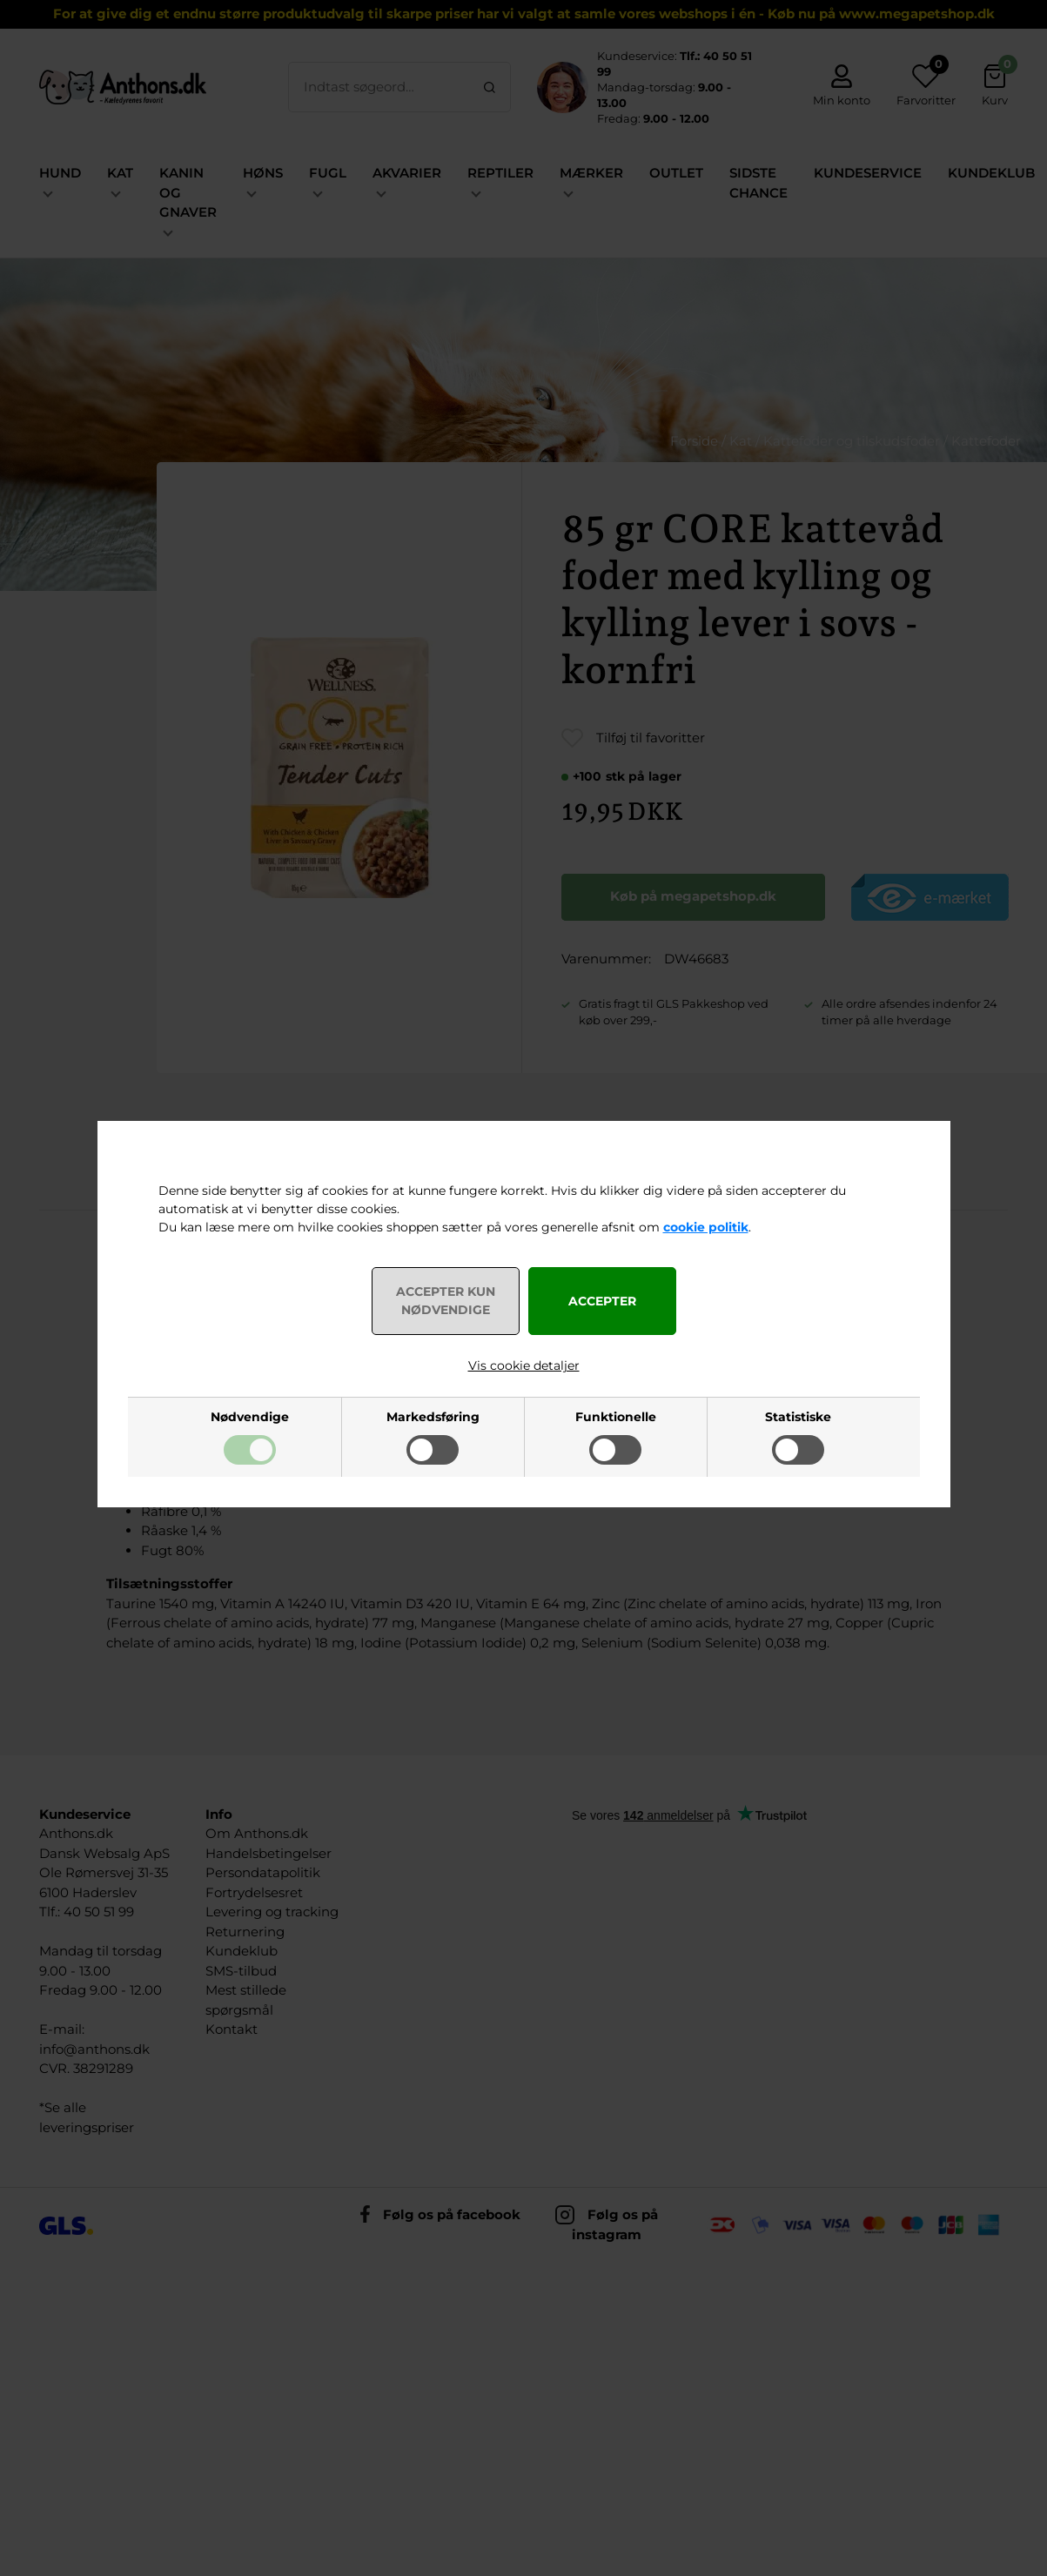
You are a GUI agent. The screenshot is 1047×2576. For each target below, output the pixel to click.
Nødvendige (250, 1417)
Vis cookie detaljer (524, 1365)
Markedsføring (433, 1417)
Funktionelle (615, 1417)
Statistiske (798, 1417)
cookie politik (705, 1227)
